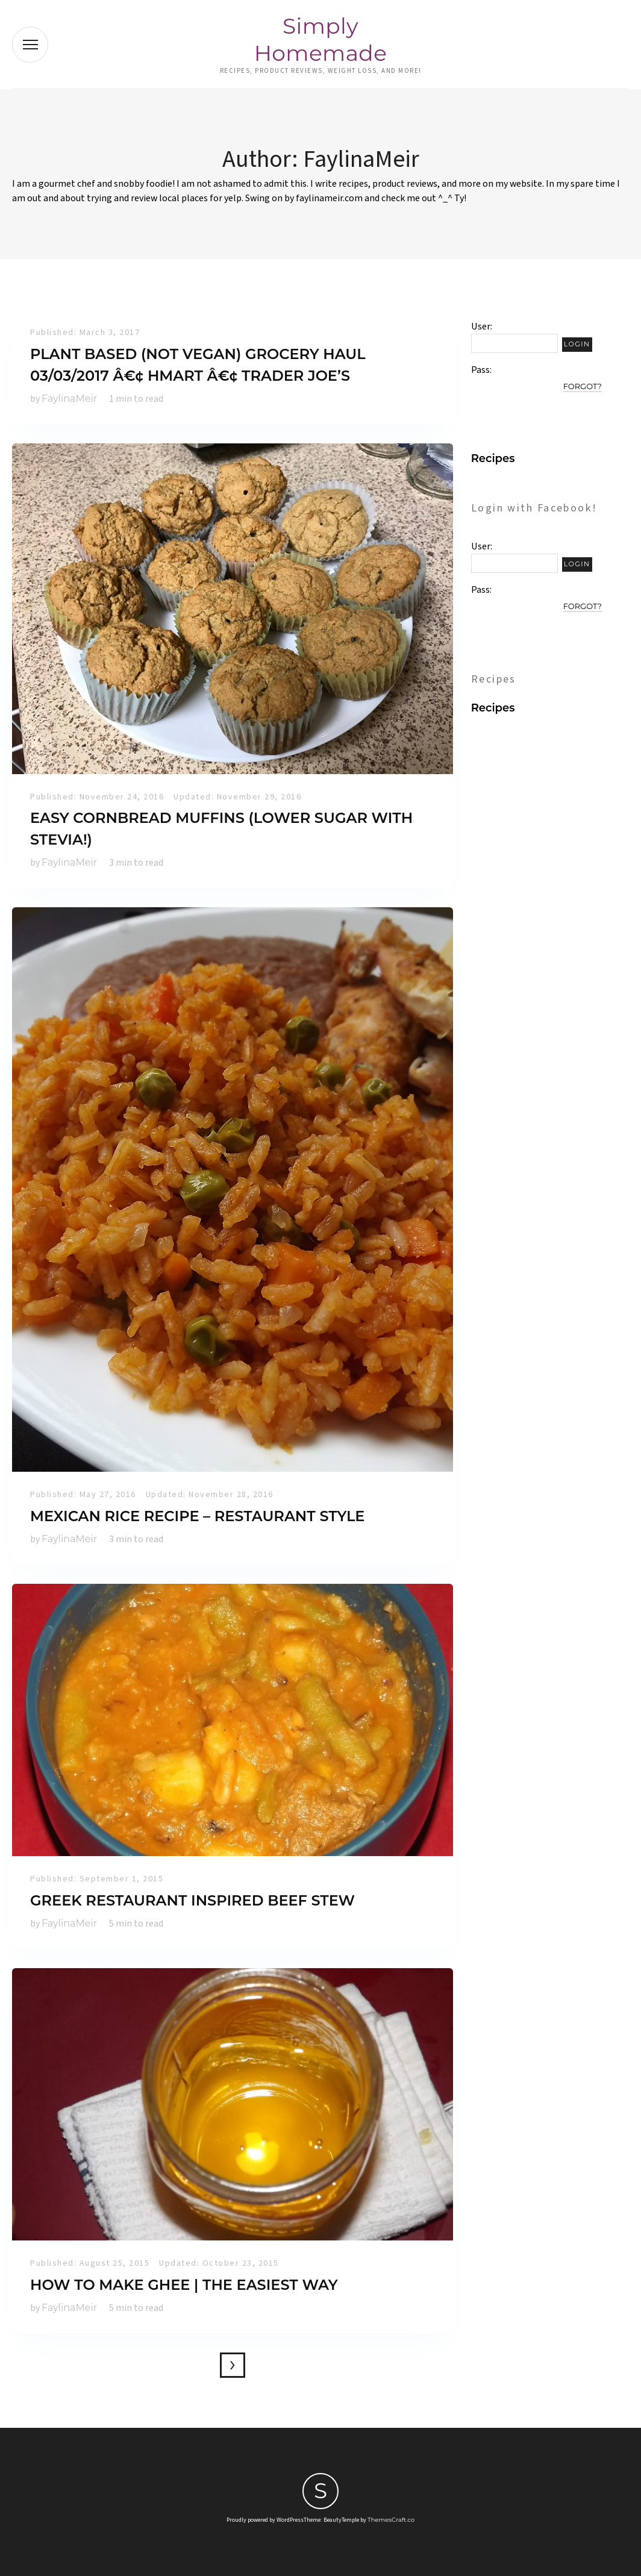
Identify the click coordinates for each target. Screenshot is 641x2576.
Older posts (232, 2365)
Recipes (493, 458)
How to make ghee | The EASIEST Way (184, 2284)
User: (481, 326)
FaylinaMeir (69, 398)
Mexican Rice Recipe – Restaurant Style (197, 1516)
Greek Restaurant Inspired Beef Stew (192, 1900)
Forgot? (582, 386)
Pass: (481, 370)
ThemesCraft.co (390, 2520)
